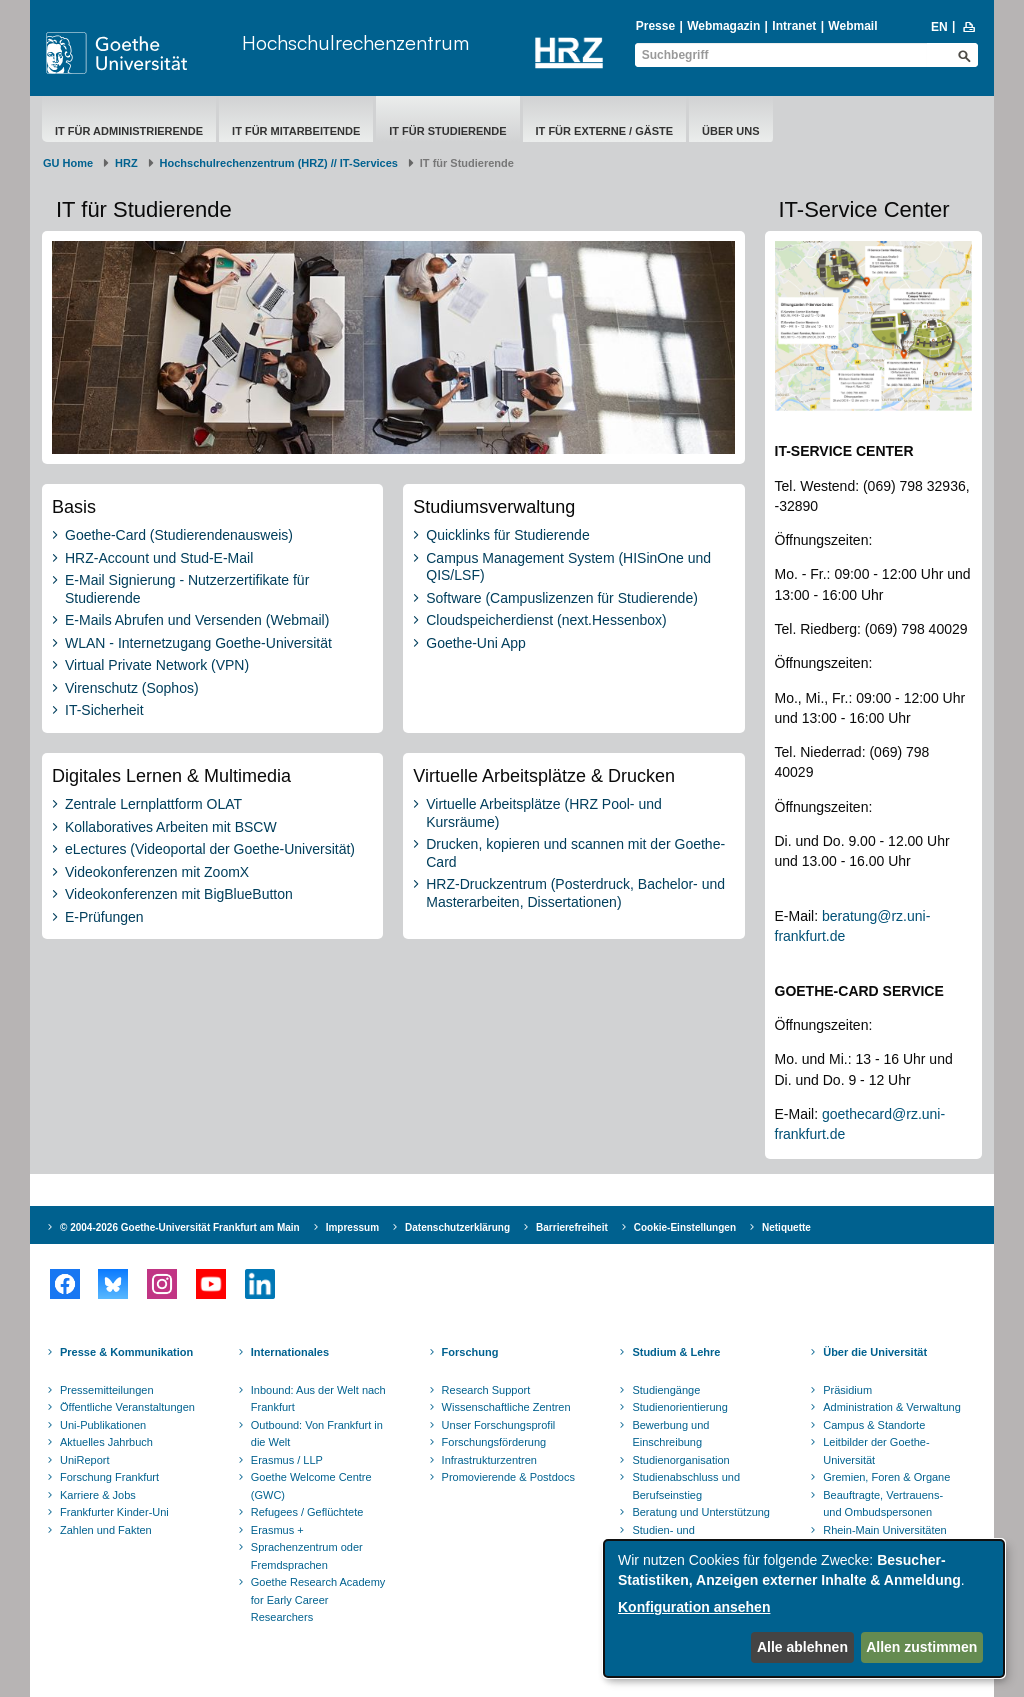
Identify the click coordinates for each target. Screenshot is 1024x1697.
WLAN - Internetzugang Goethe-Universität (198, 643)
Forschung (470, 1352)
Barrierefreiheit (572, 1227)
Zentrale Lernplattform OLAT (153, 804)
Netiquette (786, 1227)
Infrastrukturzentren (489, 1460)
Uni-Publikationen (103, 1425)
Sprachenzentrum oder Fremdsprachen (307, 1556)
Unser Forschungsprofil (499, 1425)
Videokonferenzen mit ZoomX (157, 872)
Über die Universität (875, 1352)
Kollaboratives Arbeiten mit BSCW (171, 827)
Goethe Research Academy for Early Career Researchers (318, 1599)
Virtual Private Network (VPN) (157, 665)
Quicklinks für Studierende (507, 535)
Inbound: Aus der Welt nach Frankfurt (318, 1399)
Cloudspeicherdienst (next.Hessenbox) (546, 620)
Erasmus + (277, 1530)
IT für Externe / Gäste (605, 131)
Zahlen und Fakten (106, 1530)
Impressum (352, 1227)
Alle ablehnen (802, 1647)
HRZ (126, 163)
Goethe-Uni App (476, 643)
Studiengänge (666, 1390)
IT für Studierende (447, 131)
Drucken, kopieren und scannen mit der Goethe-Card (575, 853)
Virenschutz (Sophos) (132, 688)
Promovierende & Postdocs (508, 1477)
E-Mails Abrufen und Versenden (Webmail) (197, 620)
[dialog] (804, 1608)
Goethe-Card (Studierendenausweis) (179, 535)
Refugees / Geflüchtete (307, 1512)
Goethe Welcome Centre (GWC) (311, 1486)
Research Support (486, 1390)
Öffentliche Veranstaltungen (127, 1407)
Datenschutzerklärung (457, 1227)
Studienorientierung (679, 1407)
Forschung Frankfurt (109, 1477)
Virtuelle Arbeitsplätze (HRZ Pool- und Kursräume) (544, 813)
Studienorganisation (680, 1460)
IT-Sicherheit (104, 710)
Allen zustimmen (921, 1647)
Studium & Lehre (676, 1352)
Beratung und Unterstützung (701, 1512)
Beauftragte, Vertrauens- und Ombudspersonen (883, 1504)
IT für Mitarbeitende (296, 131)
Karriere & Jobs (98, 1495)
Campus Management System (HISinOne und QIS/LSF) (568, 567)
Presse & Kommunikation (126, 1352)
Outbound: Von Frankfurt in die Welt (317, 1434)
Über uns (730, 131)
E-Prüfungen (104, 917)
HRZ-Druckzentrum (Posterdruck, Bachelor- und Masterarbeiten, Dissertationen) (575, 893)
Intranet (794, 26)
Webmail (852, 26)
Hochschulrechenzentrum (355, 42)
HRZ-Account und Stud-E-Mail (159, 558)
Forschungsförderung (494, 1442)
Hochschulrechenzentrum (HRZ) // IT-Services (279, 163)
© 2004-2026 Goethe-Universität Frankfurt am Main (180, 1227)
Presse (655, 26)
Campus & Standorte (874, 1425)
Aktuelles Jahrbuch (106, 1442)
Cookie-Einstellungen (685, 1227)
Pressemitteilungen (107, 1390)
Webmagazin (723, 26)
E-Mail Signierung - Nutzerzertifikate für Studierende (187, 589)
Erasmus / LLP (287, 1460)
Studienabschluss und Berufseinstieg (686, 1486)
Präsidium (847, 1390)
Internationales (290, 1352)
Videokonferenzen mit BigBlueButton (179, 894)
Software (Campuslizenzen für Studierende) (562, 598)
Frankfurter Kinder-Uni (114, 1512)
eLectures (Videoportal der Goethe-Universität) (210, 849)
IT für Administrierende (129, 131)
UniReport (85, 1460)
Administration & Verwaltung (892, 1407)
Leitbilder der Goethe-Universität (876, 1451)
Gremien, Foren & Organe (886, 1477)
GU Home (68, 163)
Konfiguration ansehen (694, 1607)
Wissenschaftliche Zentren (506, 1407)
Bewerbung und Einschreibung (670, 1434)
